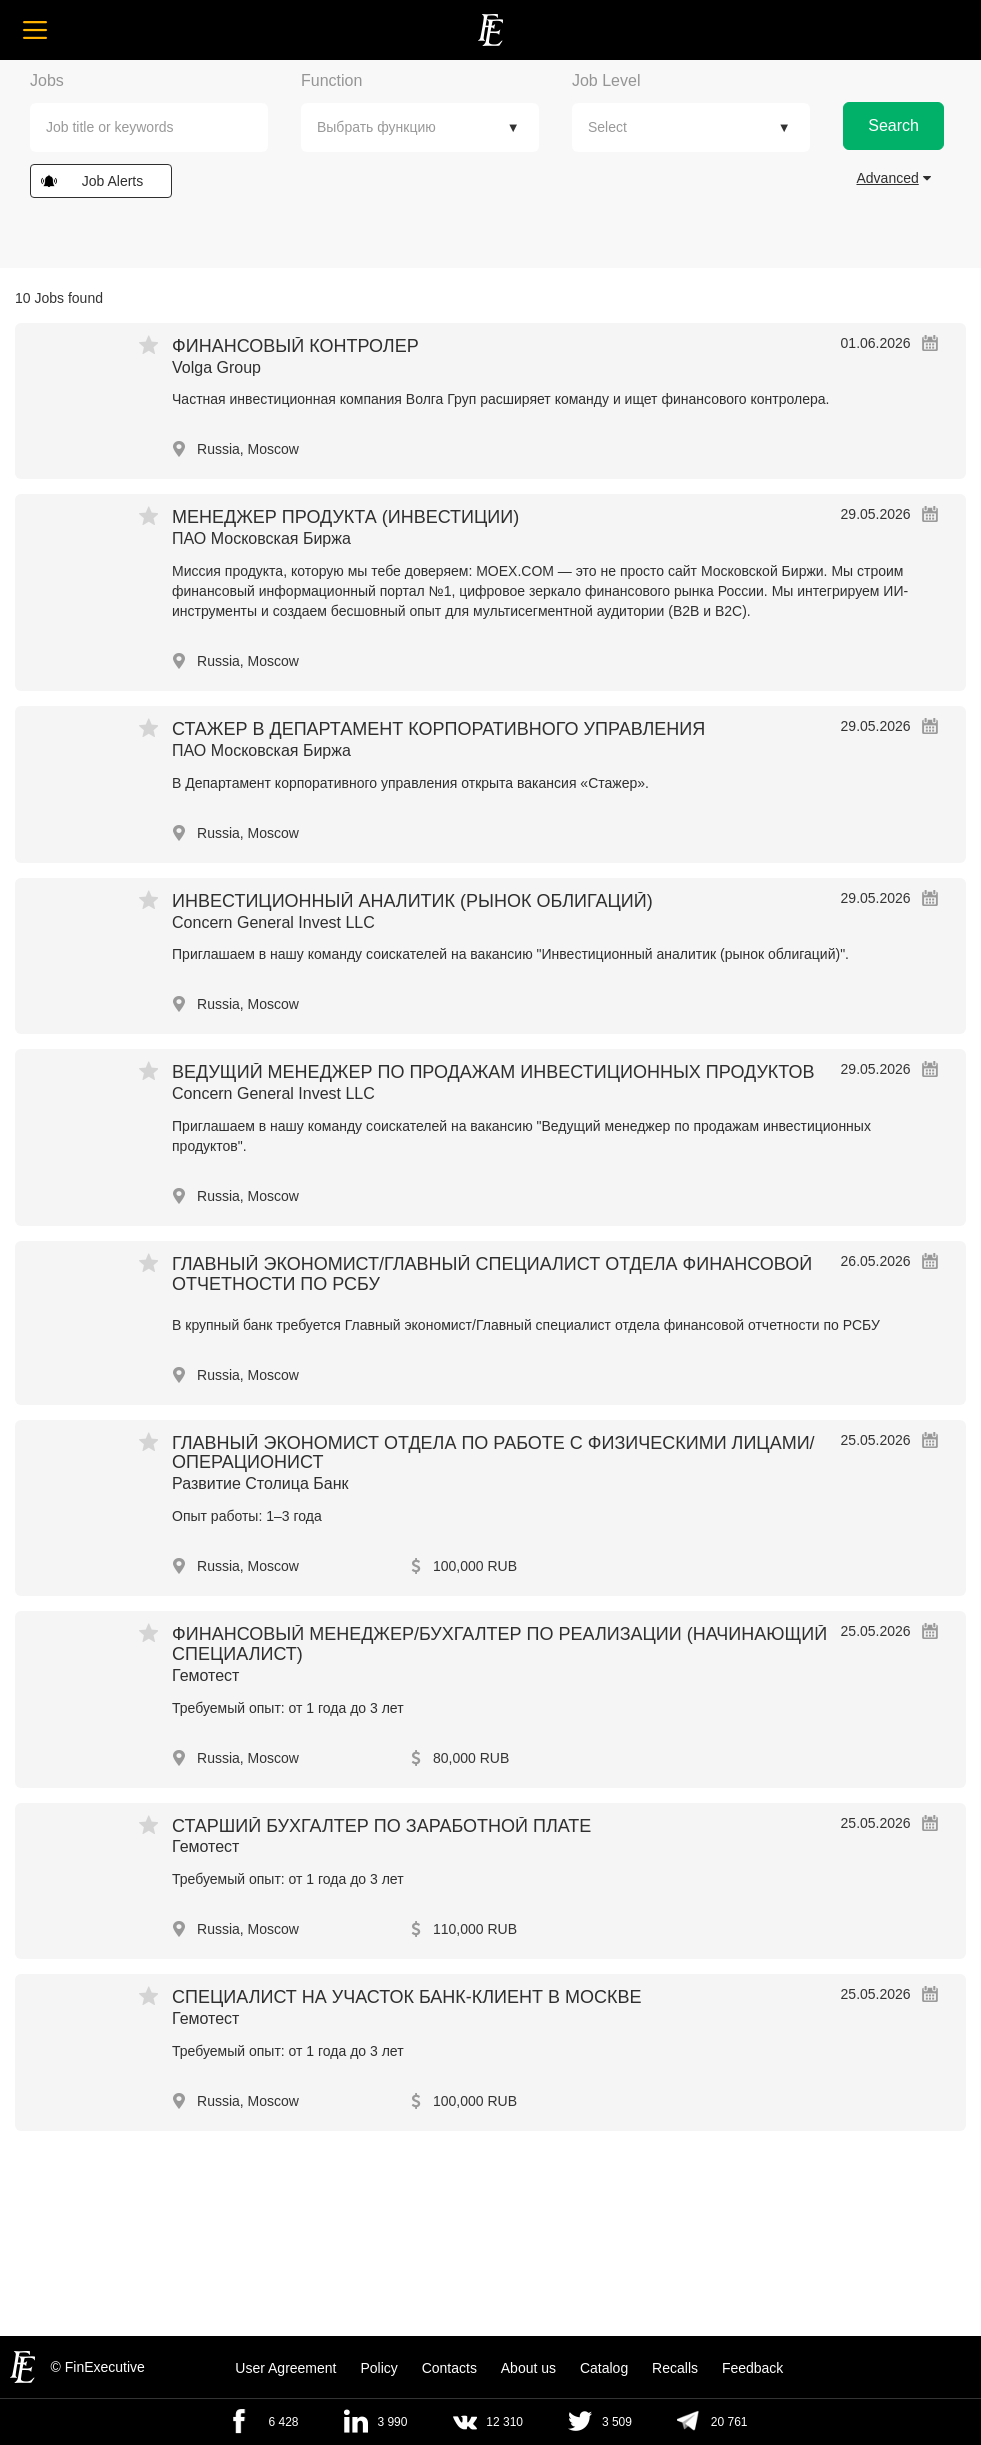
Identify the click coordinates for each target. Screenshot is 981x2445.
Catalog (604, 2368)
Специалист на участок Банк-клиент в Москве (407, 1997)
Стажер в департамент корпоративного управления (438, 729)
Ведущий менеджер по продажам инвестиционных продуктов (493, 1072)
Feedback (752, 2368)
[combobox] (149, 127)
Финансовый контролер (295, 346)
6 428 (283, 2422)
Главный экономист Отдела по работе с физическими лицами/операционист (493, 1453)
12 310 (504, 2422)
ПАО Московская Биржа (261, 538)
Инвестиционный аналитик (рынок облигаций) (412, 901)
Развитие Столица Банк (260, 1483)
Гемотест (205, 1675)
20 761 (729, 2422)
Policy (378, 2368)
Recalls (675, 2368)
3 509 (617, 2422)
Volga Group (216, 367)
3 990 (392, 2422)
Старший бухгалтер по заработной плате (381, 1826)
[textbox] (163, 127)
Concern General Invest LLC (273, 922)
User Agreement (285, 2368)
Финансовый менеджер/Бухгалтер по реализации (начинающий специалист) (499, 1644)
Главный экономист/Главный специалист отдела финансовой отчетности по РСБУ (492, 1274)
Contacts (449, 2368)
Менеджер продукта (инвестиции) (345, 517)
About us (528, 2368)
